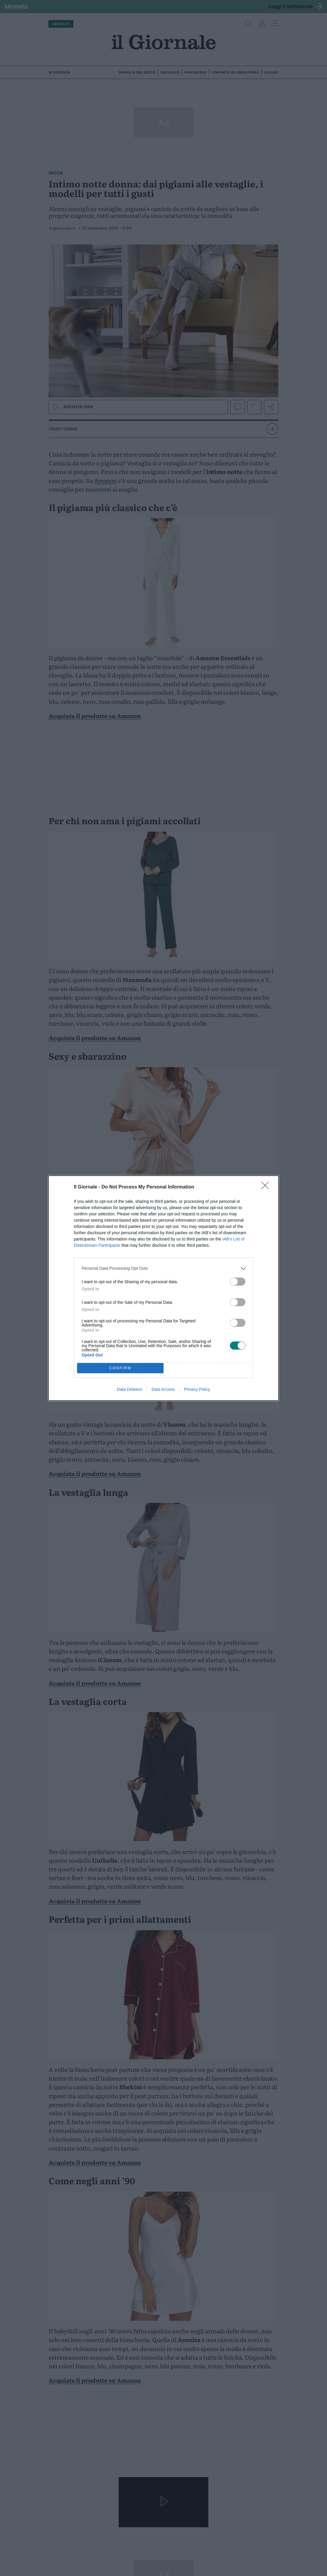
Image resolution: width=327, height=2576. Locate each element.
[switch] (237, 1282)
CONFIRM (120, 1368)
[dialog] (163, 1288)
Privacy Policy (197, 1389)
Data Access (163, 1389)
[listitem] (163, 1268)
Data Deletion (129, 1389)
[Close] (267, 1187)
